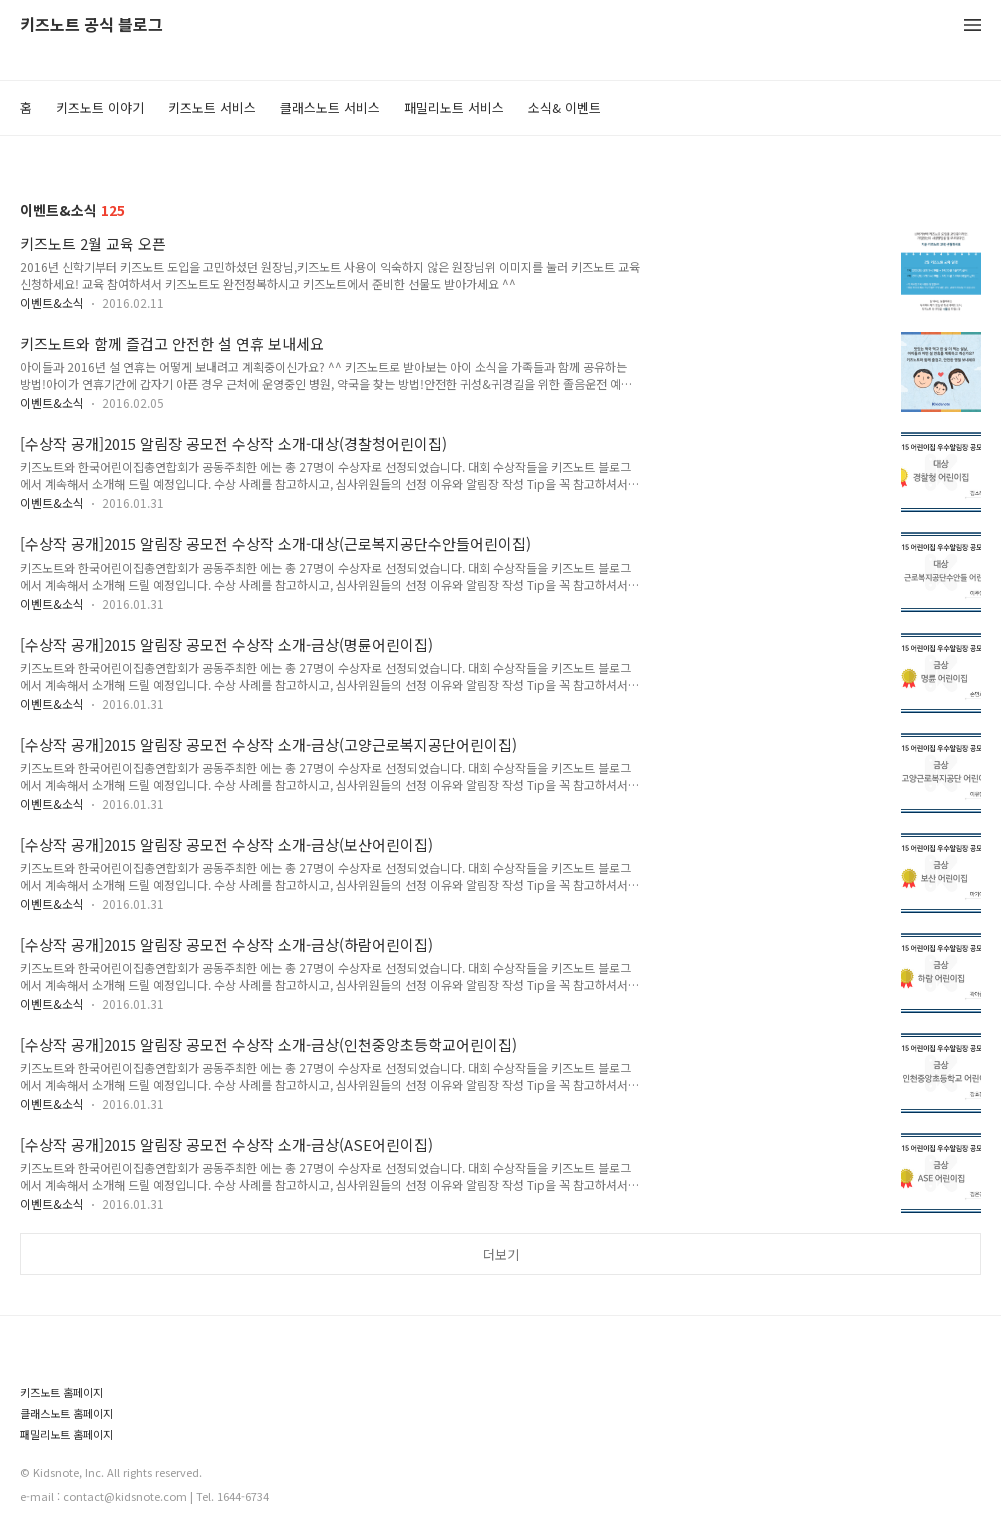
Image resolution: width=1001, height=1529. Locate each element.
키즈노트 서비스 (212, 107)
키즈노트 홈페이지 (61, 1392)
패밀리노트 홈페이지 (66, 1434)
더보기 (501, 1254)
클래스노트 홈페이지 (66, 1413)
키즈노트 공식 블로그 (91, 25)
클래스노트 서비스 (330, 107)
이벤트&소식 (52, 302)
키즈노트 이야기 (100, 107)
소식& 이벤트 (564, 107)
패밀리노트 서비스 (454, 107)
